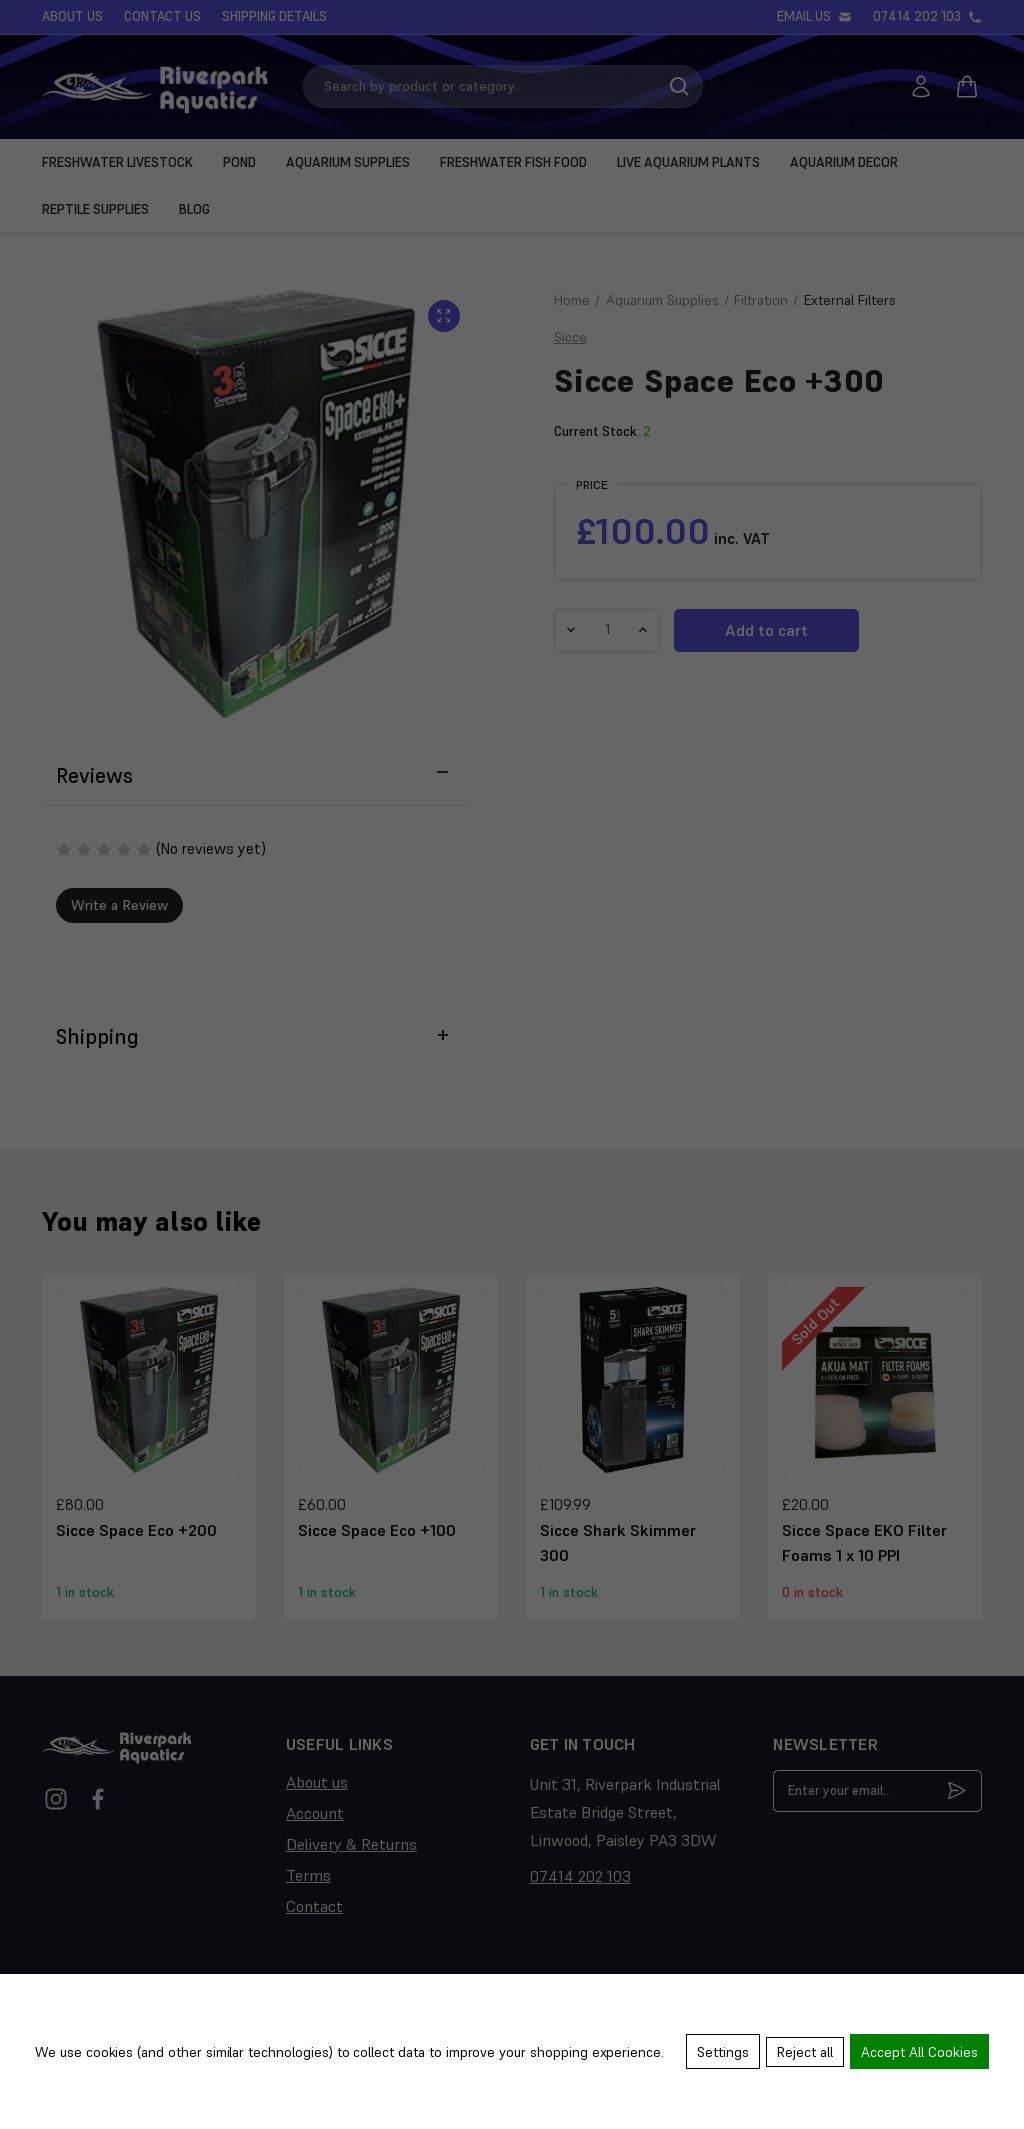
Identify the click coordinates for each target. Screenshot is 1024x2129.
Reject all (803, 2054)
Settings (719, 2054)
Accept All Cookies (919, 2054)
